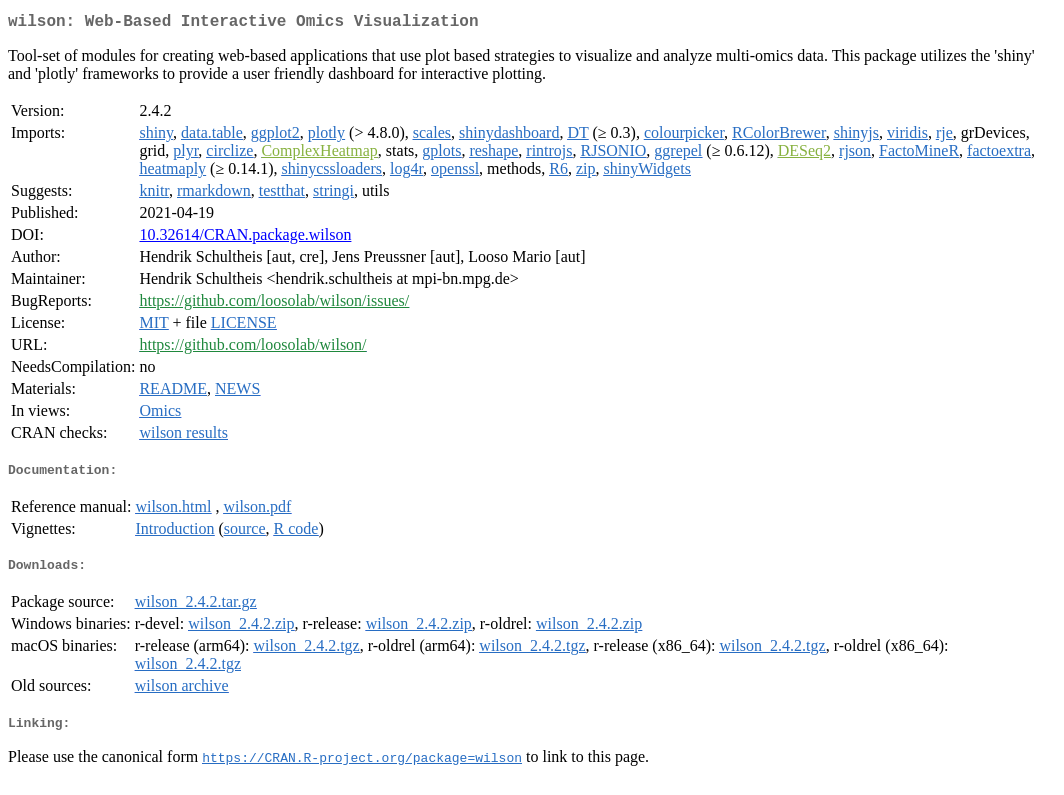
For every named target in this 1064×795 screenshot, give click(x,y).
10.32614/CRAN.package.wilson (245, 238)
